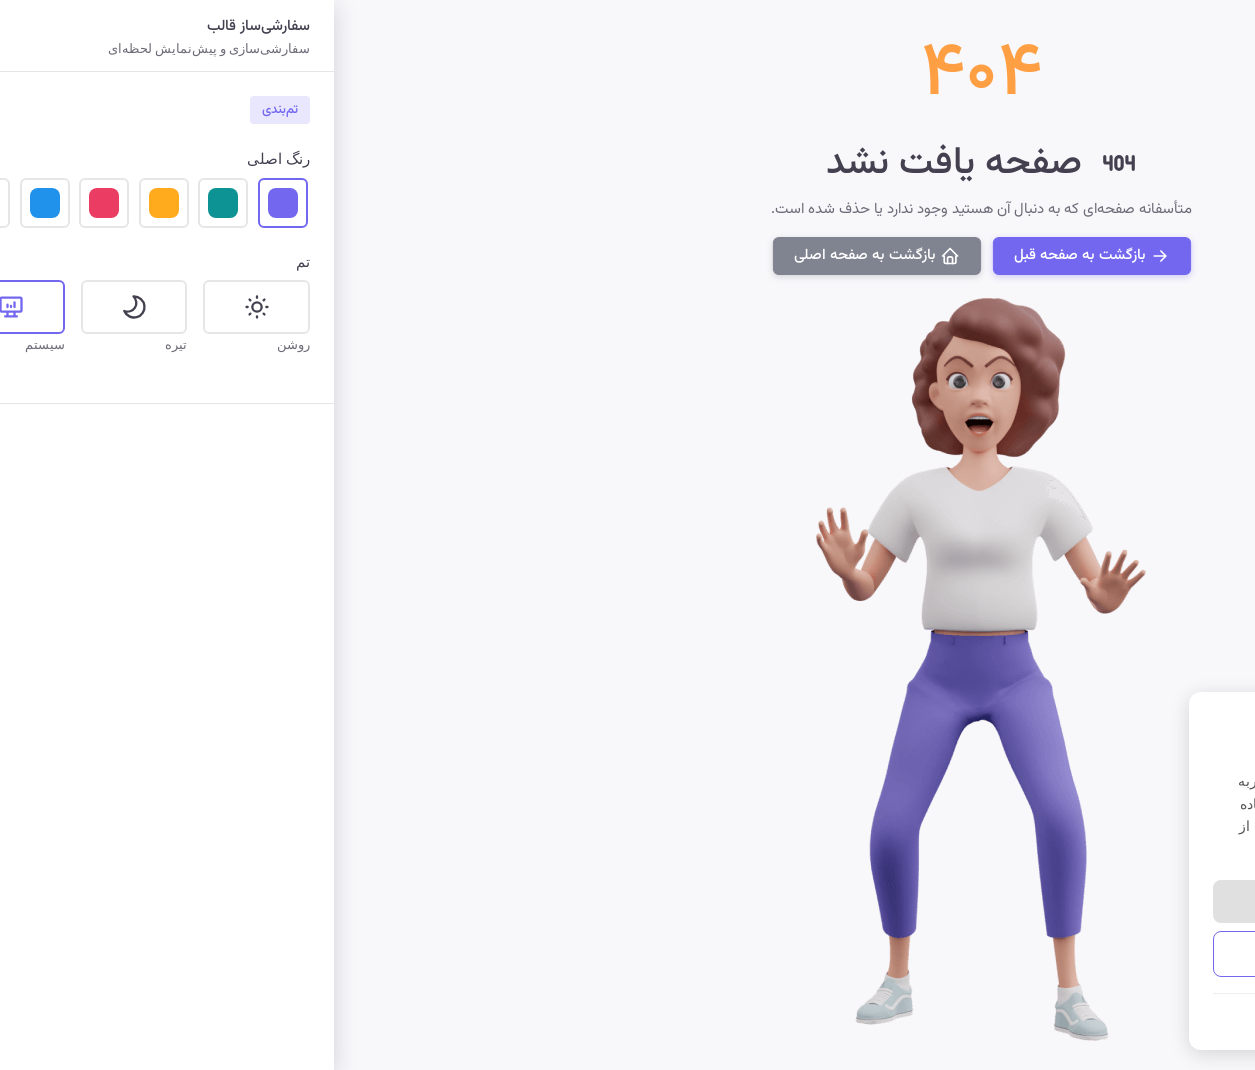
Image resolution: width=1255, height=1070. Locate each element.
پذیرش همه (1125, 901)
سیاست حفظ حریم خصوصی (1140, 1018)
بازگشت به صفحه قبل (737, 254)
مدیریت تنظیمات (1035, 953)
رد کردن (944, 901)
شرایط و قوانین (1014, 1018)
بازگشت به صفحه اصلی (522, 254)
